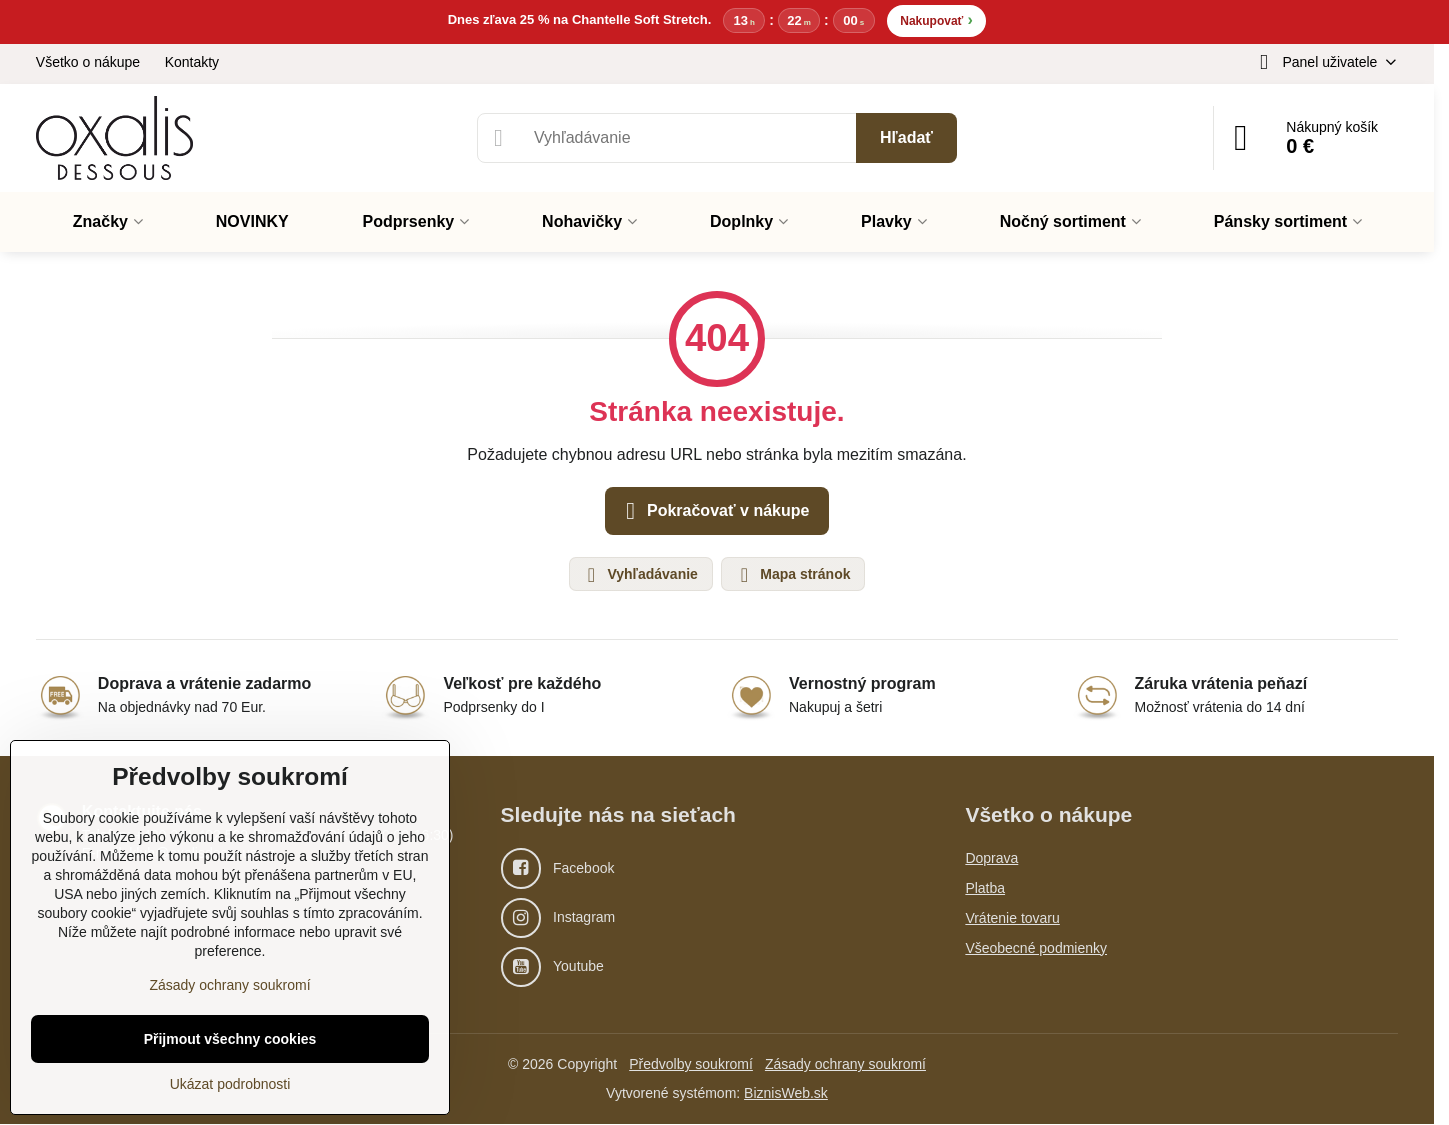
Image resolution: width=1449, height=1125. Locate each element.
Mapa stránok (792, 575)
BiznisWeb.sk (786, 1094)
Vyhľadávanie (640, 575)
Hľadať (906, 137)
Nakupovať (936, 19)
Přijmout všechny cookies (230, 1039)
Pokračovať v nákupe (714, 512)
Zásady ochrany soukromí (845, 1065)
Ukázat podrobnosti (230, 1084)
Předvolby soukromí (691, 1065)
